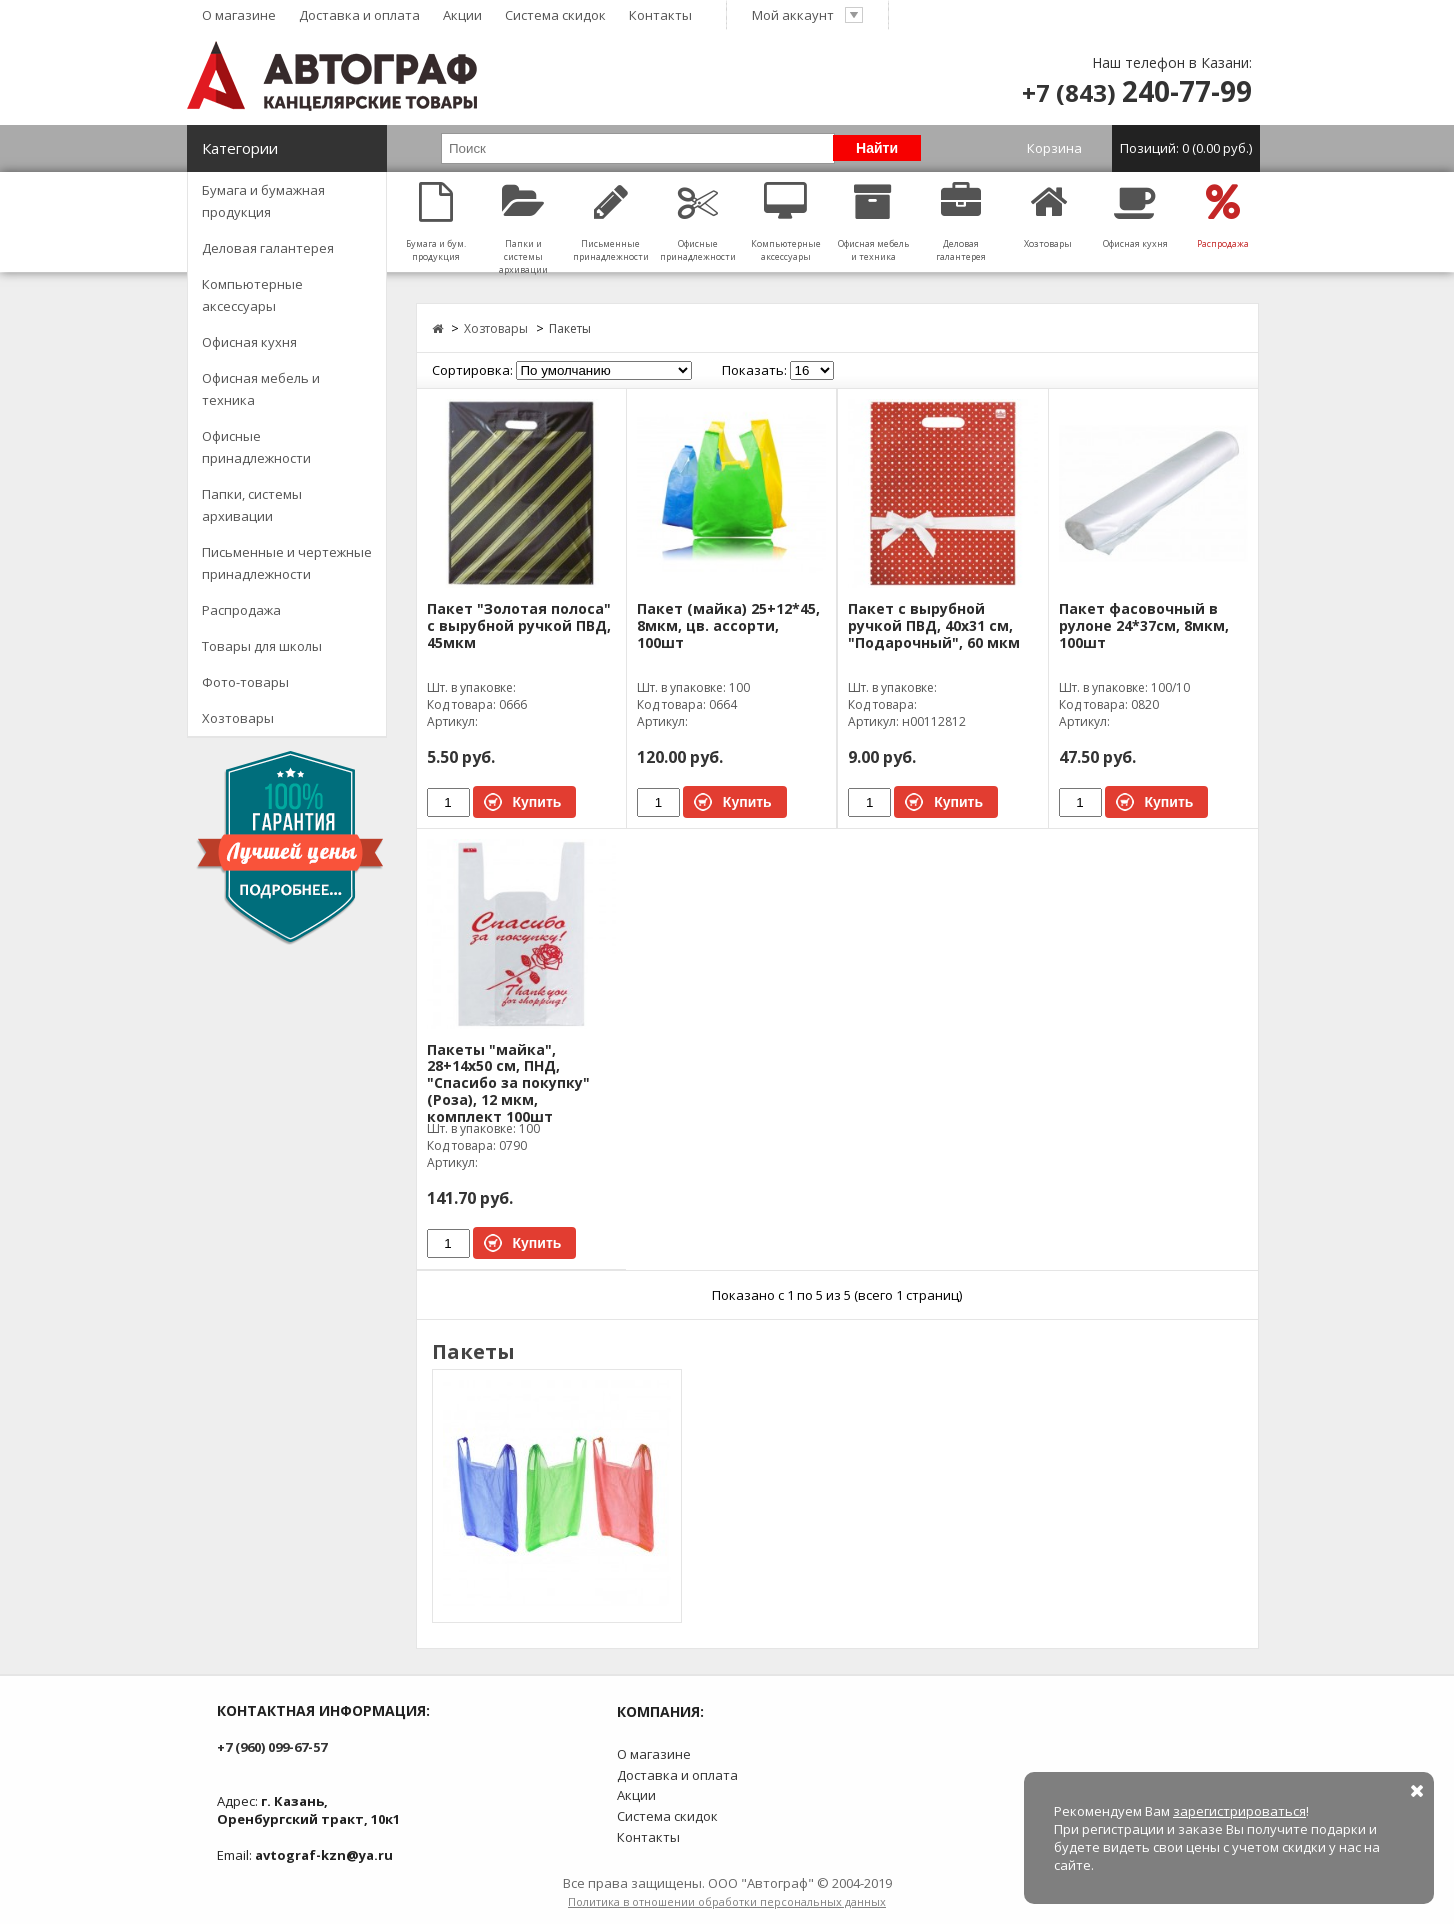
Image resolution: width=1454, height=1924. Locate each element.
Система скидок (555, 15)
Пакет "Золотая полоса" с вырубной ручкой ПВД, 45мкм (519, 626)
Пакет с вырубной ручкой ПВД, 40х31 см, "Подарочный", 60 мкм (934, 626)
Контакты (660, 15)
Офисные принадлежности (256, 447)
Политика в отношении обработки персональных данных (727, 1901)
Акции (462, 15)
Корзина (1143, 148)
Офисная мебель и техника (261, 389)
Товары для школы (262, 646)
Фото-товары (245, 682)
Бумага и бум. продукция (436, 222)
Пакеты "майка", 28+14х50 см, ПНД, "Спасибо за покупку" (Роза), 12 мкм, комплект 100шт (508, 1084)
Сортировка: (472, 370)
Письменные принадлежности (610, 222)
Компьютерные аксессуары (252, 295)
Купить (537, 802)
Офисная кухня (249, 342)
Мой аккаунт (808, 15)
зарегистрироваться (1239, 1811)
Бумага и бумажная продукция (263, 201)
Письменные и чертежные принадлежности (287, 563)
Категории (240, 148)
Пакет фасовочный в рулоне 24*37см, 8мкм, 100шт (1144, 626)
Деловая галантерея (268, 248)
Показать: (754, 370)
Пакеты (570, 328)
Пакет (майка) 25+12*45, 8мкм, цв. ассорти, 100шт (728, 626)
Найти (877, 148)
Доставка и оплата (359, 15)
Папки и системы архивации (523, 229)
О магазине (239, 15)
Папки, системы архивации (252, 505)
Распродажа (241, 610)
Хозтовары (238, 718)
